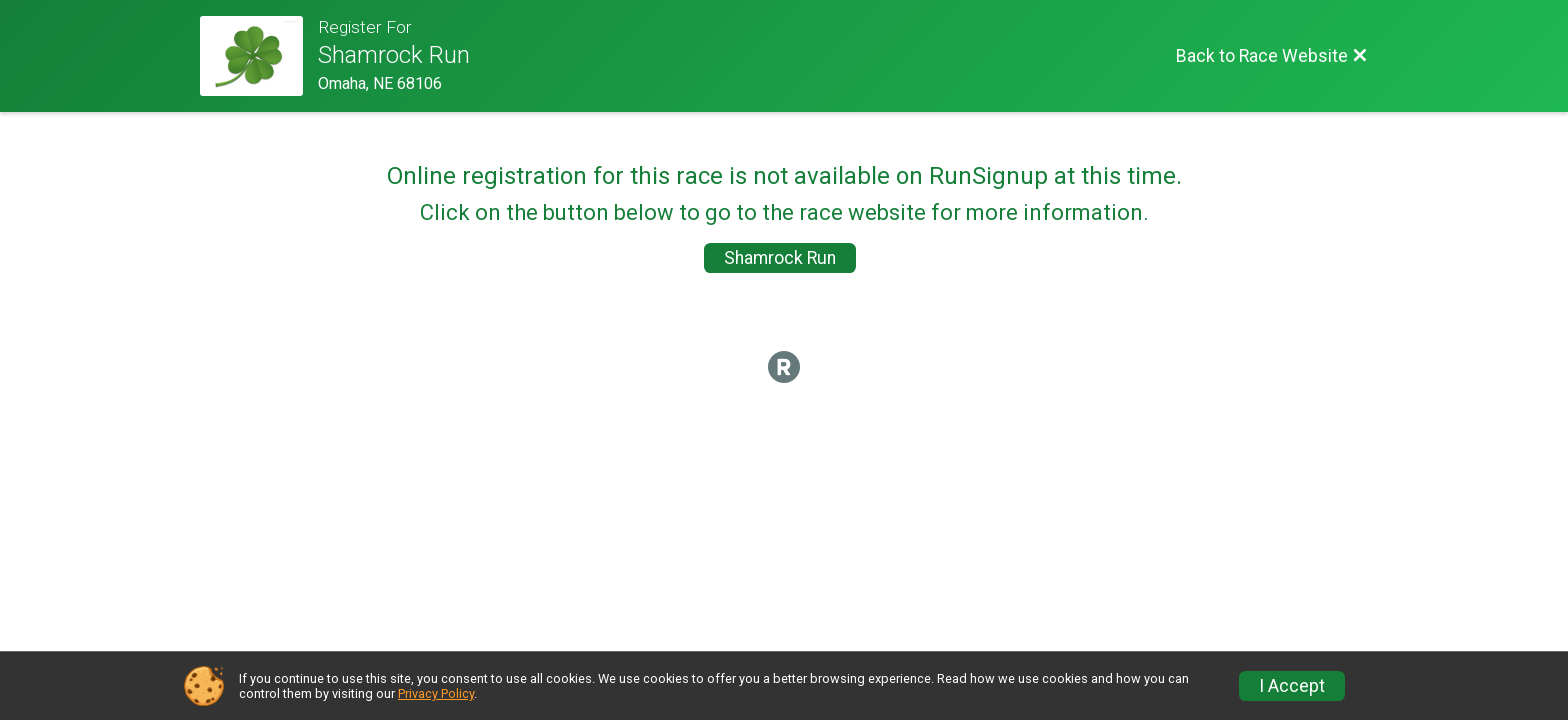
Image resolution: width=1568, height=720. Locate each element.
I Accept (1292, 686)
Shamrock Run (780, 258)
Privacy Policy (436, 693)
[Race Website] (259, 56)
